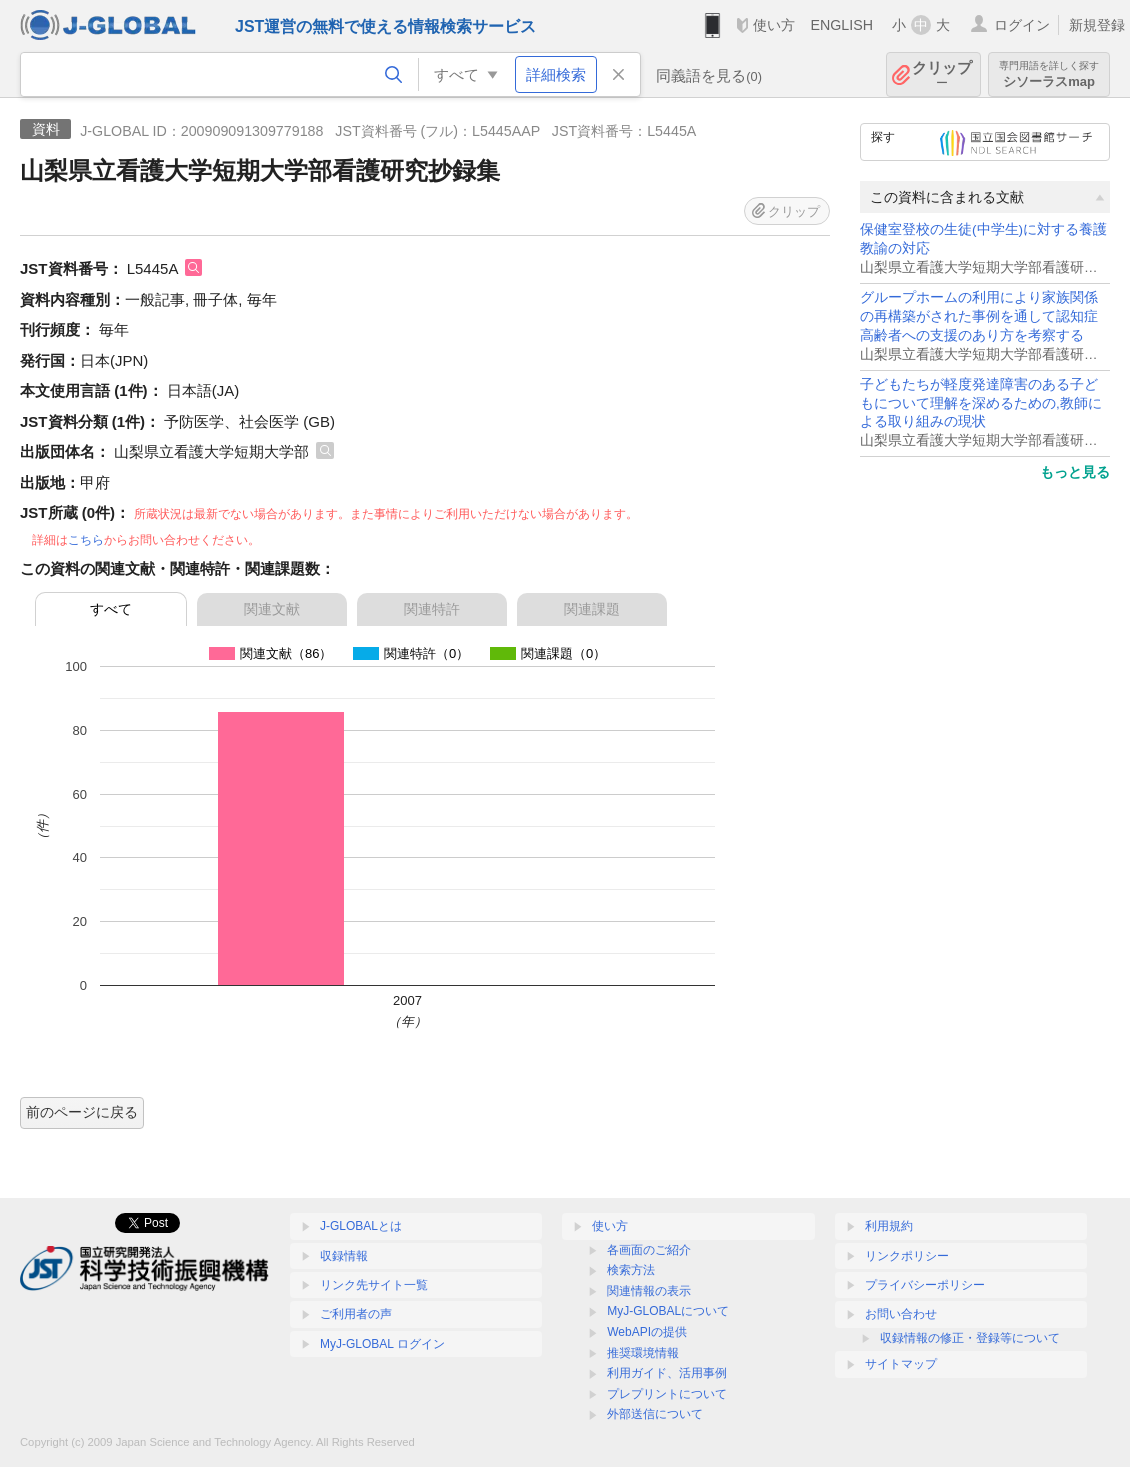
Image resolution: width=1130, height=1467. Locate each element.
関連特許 (432, 609)
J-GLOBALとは (361, 1226)
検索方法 (631, 1270)
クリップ (942, 74)
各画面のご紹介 (649, 1250)
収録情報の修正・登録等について (970, 1338)
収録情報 (344, 1256)
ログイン (1022, 25)
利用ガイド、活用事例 (667, 1373)
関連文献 (272, 609)
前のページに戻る (82, 1112)
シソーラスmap (1049, 74)
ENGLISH (841, 25)
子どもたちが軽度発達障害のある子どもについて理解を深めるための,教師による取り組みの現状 (981, 403)
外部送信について (655, 1414)
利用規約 (889, 1226)
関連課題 (592, 609)
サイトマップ (901, 1364)
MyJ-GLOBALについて (668, 1311)
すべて (111, 609)
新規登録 (1097, 25)
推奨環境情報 (643, 1353)
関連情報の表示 (649, 1291)
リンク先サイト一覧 (374, 1285)
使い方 (774, 25)
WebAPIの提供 (647, 1332)
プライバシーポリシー (925, 1285)
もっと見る (1075, 472)
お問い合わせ (901, 1314)
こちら (86, 540)
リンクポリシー (907, 1256)
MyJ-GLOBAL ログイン (382, 1344)
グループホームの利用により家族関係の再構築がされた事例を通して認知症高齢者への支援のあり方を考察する (979, 316)
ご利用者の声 (356, 1314)
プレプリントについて (667, 1394)
